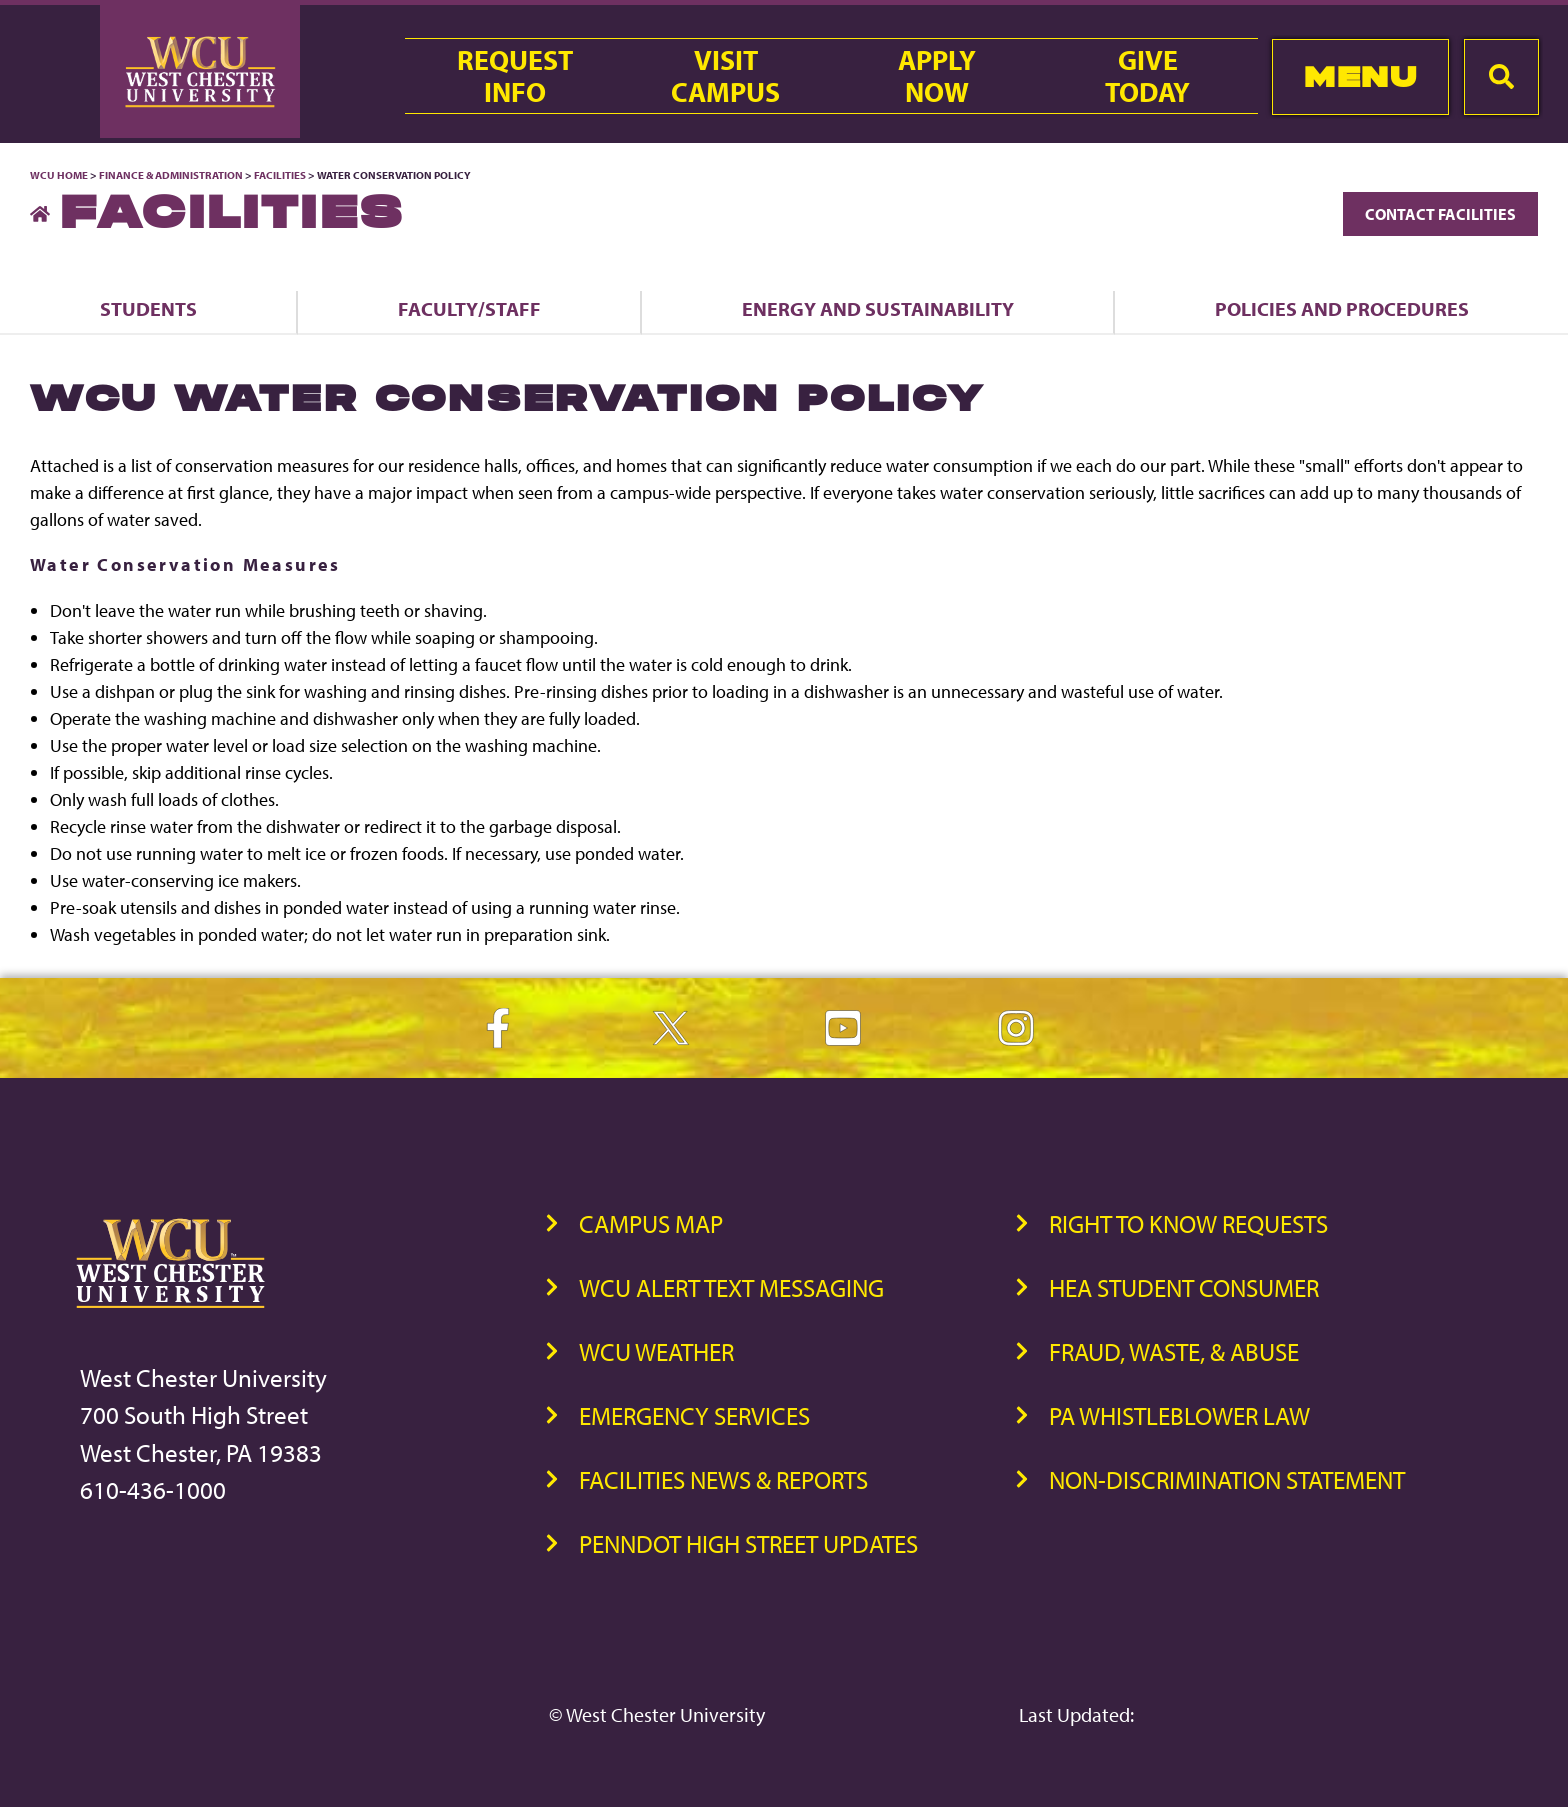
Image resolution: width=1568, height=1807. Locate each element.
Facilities (280, 175)
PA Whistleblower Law (1179, 1415)
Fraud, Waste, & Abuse (1174, 1351)
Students (148, 308)
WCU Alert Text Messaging (731, 1287)
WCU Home (59, 175)
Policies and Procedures (1342, 308)
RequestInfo (515, 76)
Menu (1360, 76)
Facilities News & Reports (723, 1479)
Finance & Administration (171, 175)
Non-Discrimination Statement (1227, 1479)
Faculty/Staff (469, 308)
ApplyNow (937, 76)
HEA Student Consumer (1184, 1287)
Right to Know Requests (1188, 1223)
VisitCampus (725, 76)
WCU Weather (656, 1351)
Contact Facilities (1440, 214)
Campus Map (651, 1223)
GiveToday (1147, 76)
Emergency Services (694, 1415)
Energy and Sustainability (878, 308)
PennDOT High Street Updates (748, 1543)
